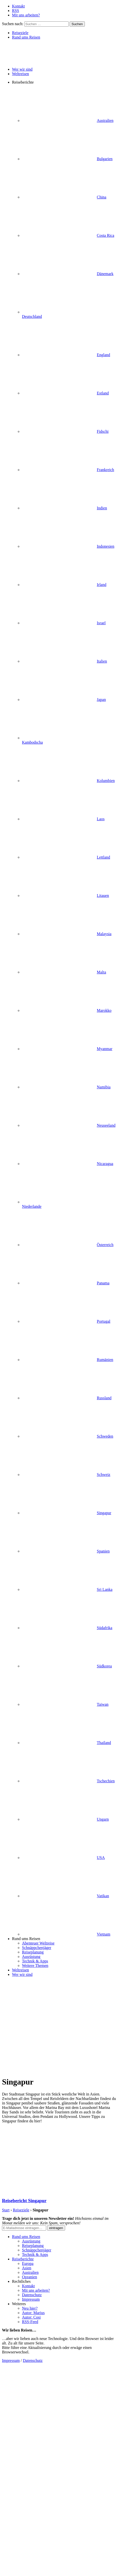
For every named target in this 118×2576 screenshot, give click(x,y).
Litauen (65, 895)
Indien (64, 508)
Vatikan (65, 1896)
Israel (64, 623)
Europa (27, 2263)
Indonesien (68, 546)
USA (63, 1857)
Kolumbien (68, 780)
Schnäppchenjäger (36, 2250)
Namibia (66, 1087)
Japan (64, 699)
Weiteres (19, 2304)
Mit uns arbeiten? (26, 15)
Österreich (68, 1245)
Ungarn (65, 1819)
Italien (64, 661)
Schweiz (66, 1474)
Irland (64, 585)
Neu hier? (30, 2308)
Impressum (31, 2299)
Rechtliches (21, 2281)
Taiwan (65, 1704)
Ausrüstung (31, 2241)
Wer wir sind (22, 69)
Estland (65, 393)
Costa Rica (68, 235)
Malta (64, 972)
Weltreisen (20, 74)
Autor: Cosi (31, 2317)
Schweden (67, 1436)
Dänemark (68, 274)
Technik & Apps (35, 2254)
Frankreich (68, 470)
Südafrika (67, 1628)
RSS (15, 10)
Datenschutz (32, 2295)
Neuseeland (69, 1125)
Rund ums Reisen (26, 37)
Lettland (66, 857)
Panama (66, 1283)
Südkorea (67, 1666)
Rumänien (67, 1360)
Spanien (66, 1551)
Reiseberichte (23, 2259)
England (66, 355)
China (64, 197)
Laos (63, 819)
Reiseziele (20, 33)
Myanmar (67, 1049)
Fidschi (65, 431)
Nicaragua (67, 1164)
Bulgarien (67, 159)
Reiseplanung (33, 2245)
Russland (67, 1398)
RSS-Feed (30, 2322)
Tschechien (68, 1781)
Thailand (66, 1743)
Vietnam (66, 1934)
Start (5, 2210)
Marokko (67, 1010)
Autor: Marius (33, 2313)
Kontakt (18, 6)
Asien (26, 2268)
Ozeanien (29, 2277)
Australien (68, 120)
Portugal (66, 1321)
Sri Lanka (67, 1589)
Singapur (66, 1513)
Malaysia (67, 934)
